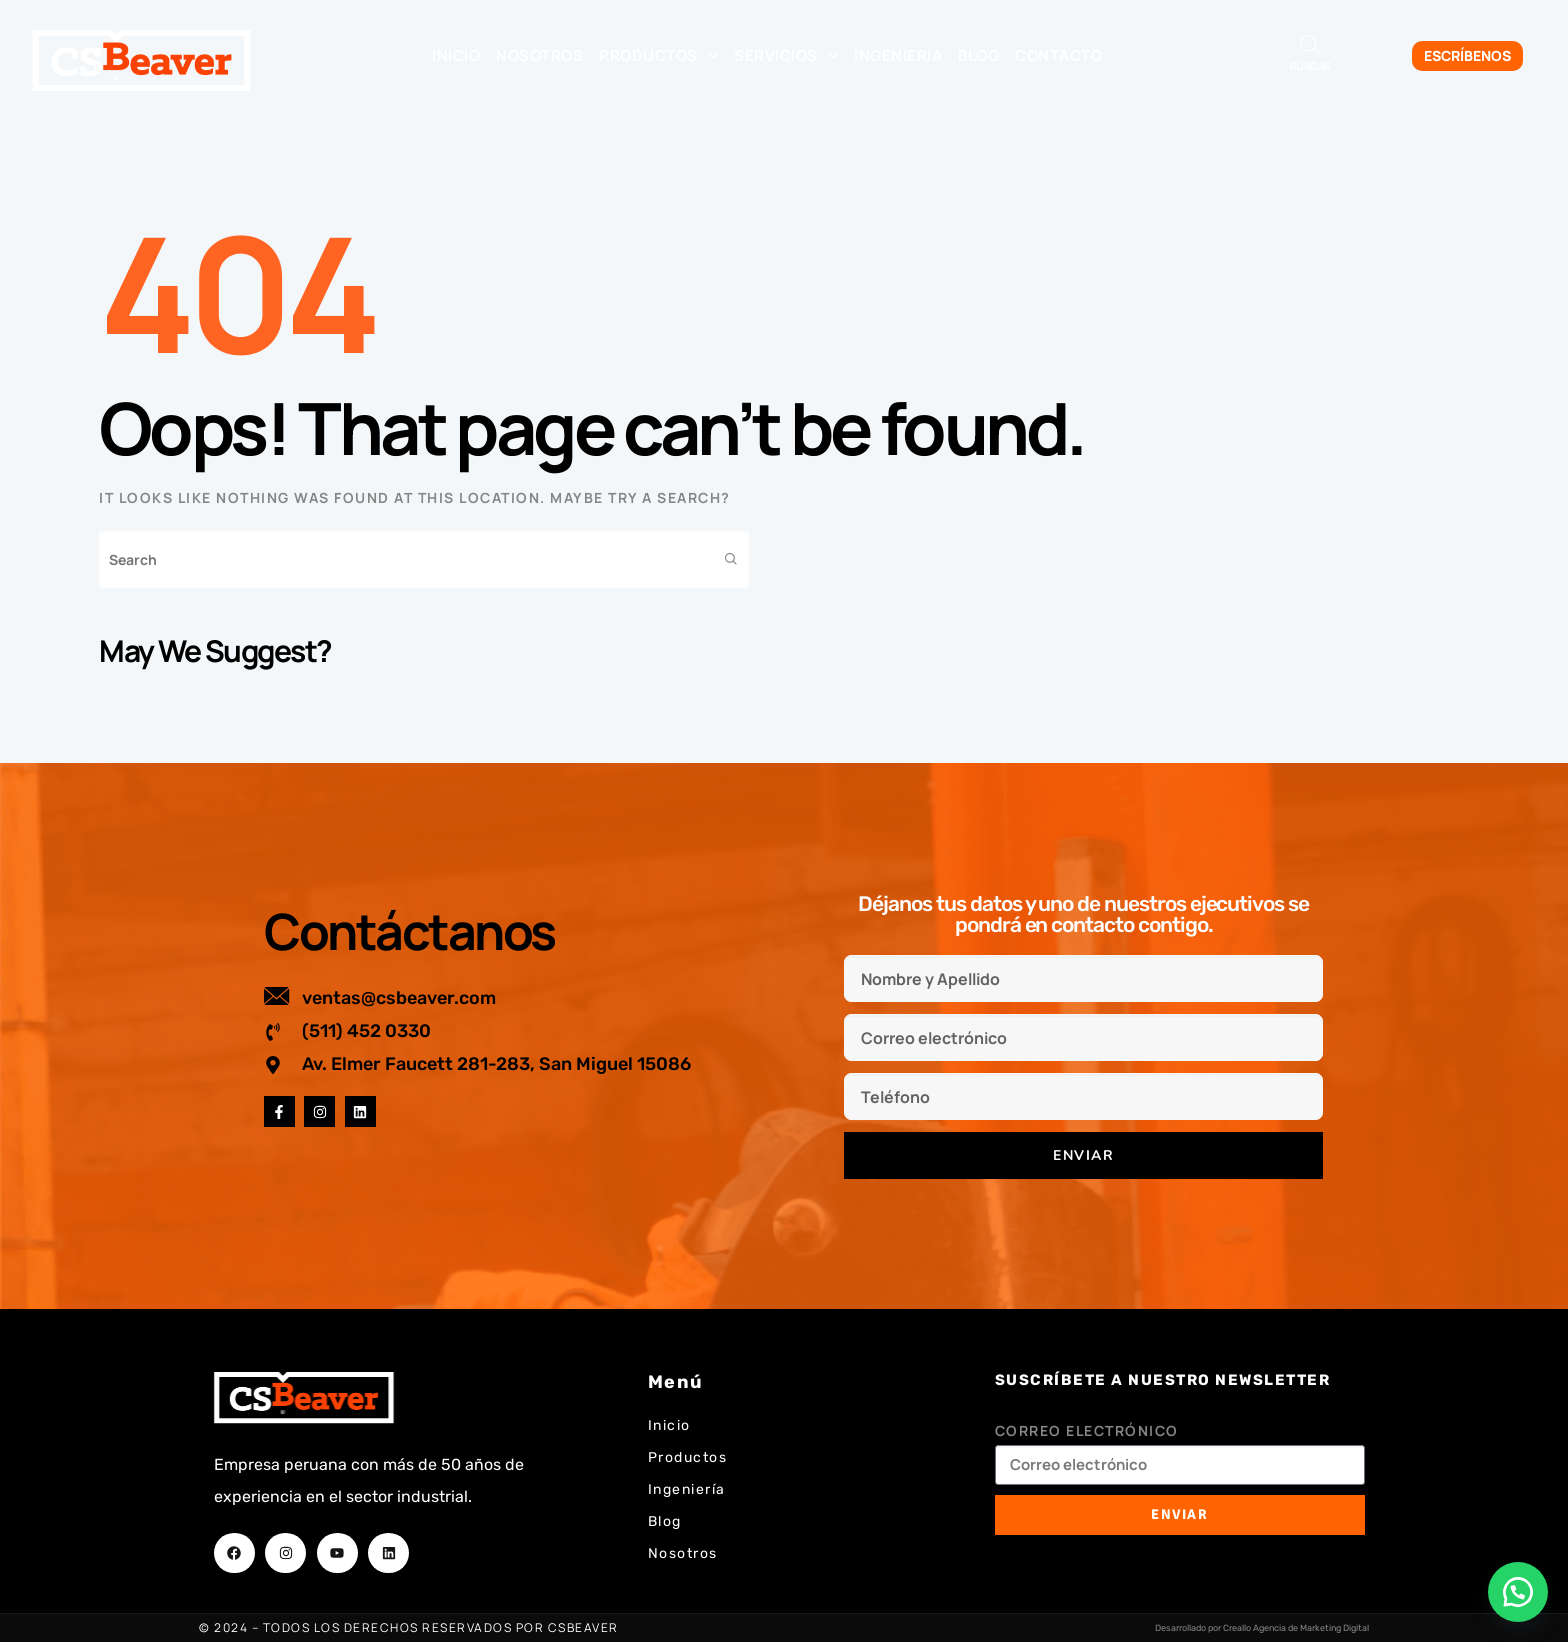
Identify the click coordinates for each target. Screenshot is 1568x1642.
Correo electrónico (1087, 1430)
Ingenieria (898, 55)
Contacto (1058, 55)
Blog (978, 55)
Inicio (456, 55)
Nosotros (539, 55)
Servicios (786, 56)
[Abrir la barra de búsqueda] (1310, 44)
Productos (658, 56)
